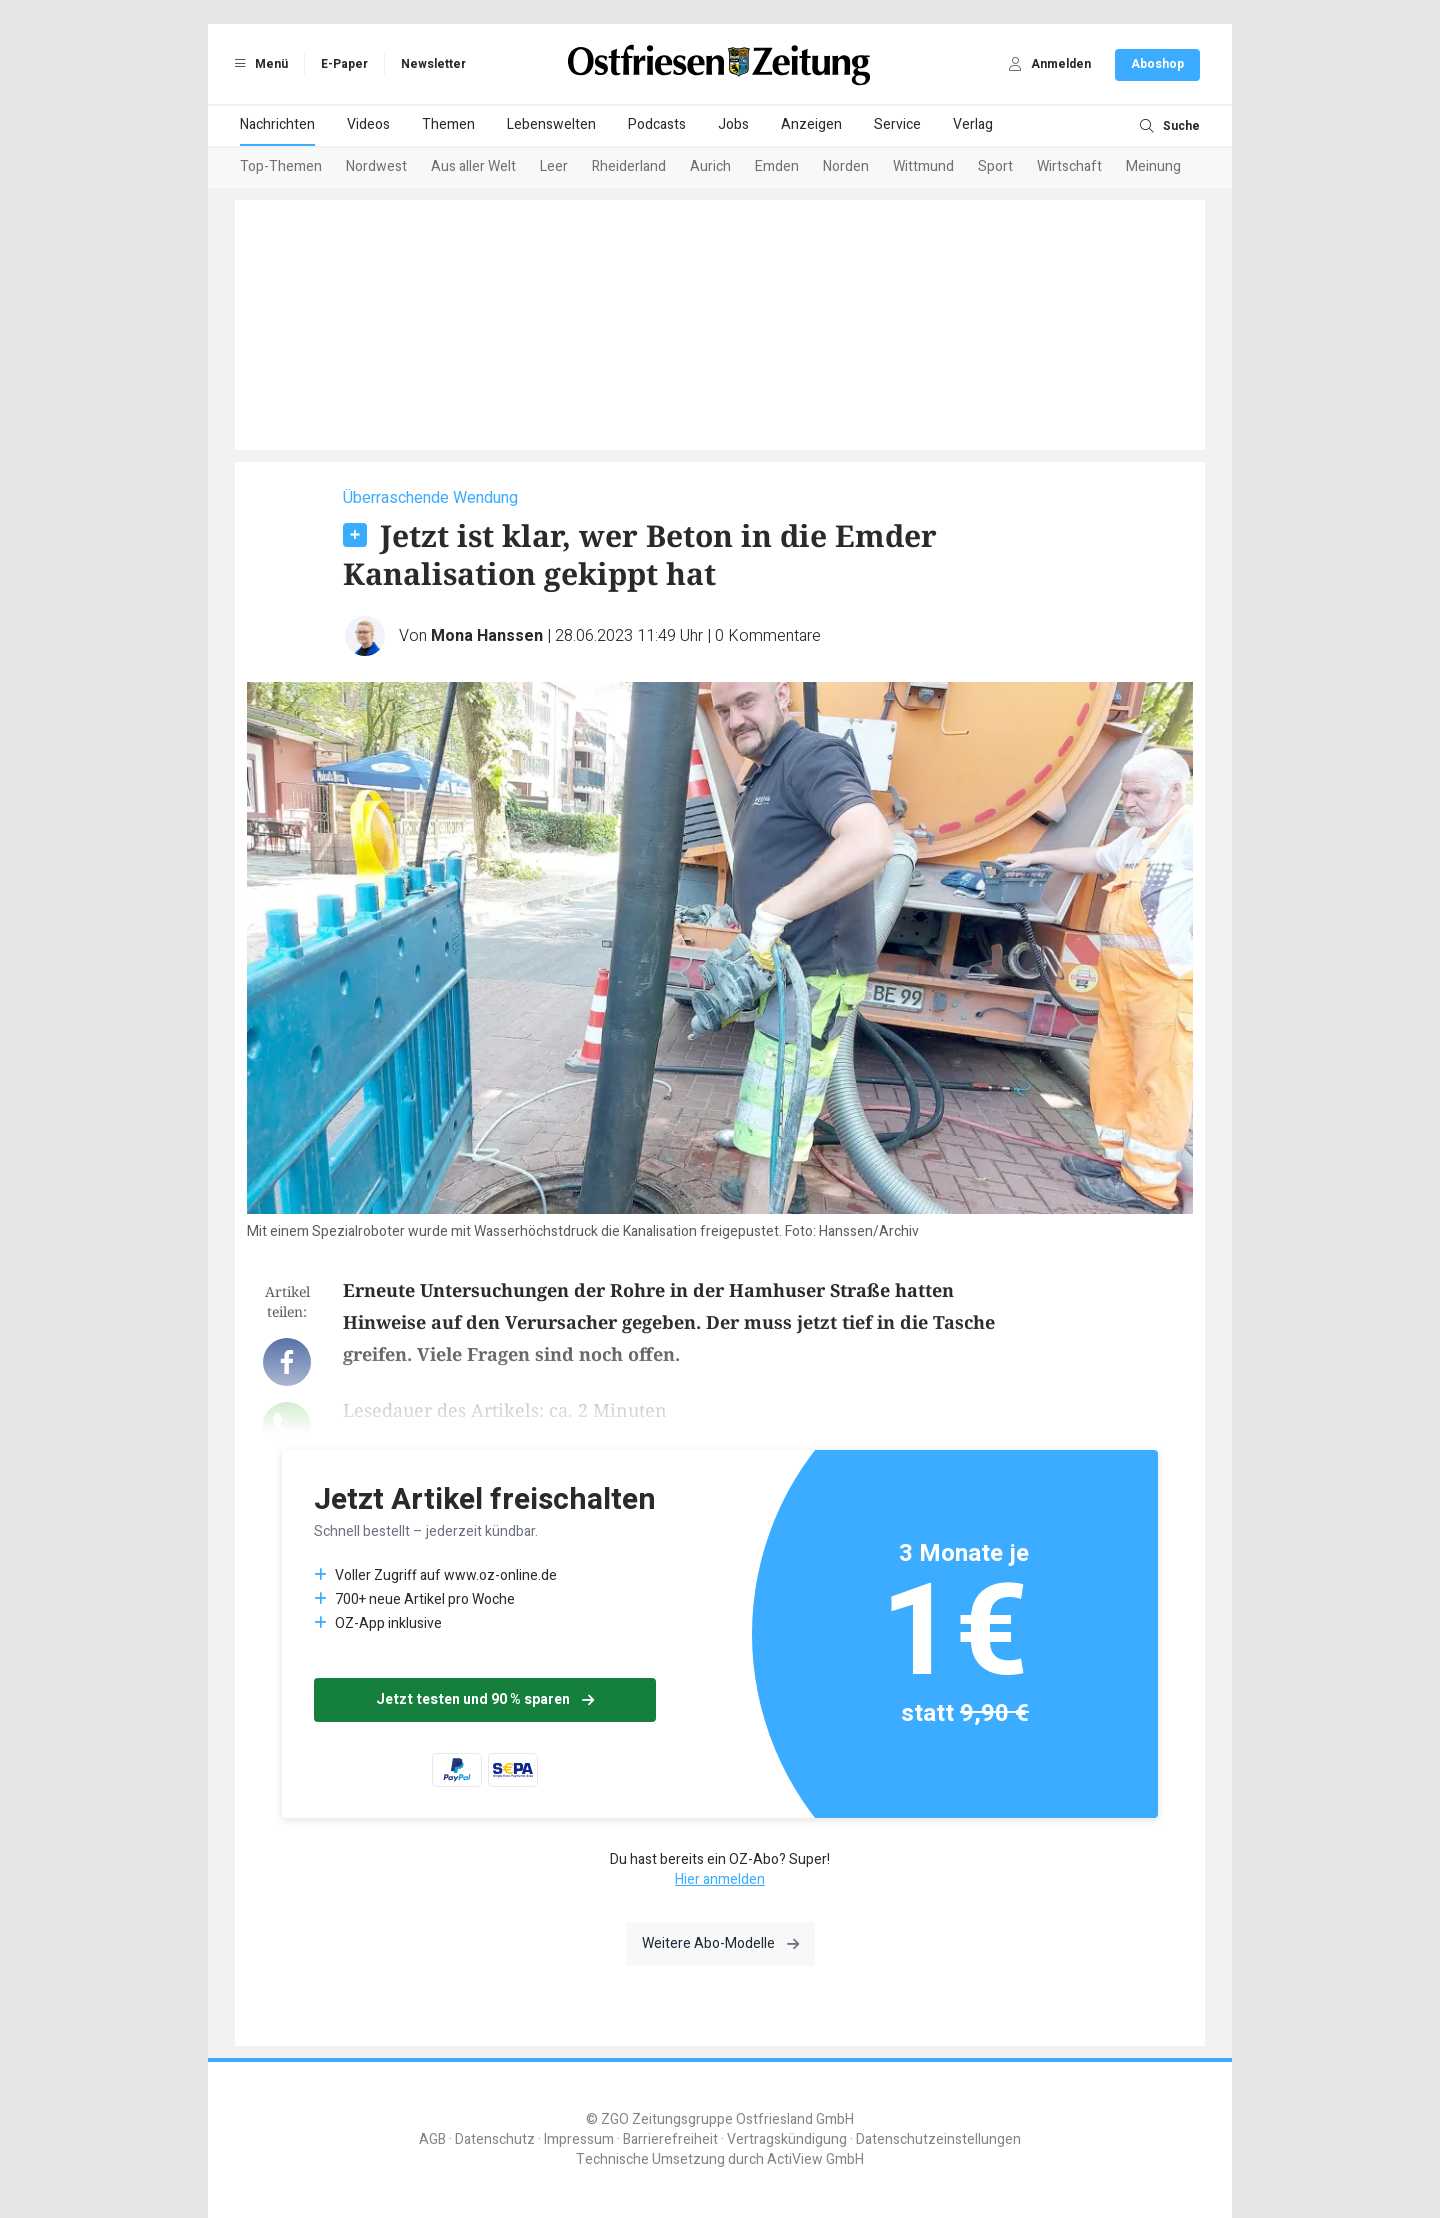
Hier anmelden (720, 1879)
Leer (554, 166)
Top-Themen (281, 166)
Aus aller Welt (473, 166)
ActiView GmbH (815, 2159)
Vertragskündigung (787, 2139)
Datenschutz (495, 2139)
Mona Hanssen (487, 636)
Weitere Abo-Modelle (720, 1943)
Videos (368, 124)
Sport (995, 166)
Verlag (973, 124)
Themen (448, 124)
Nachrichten (277, 124)
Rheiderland (629, 166)
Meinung (1153, 166)
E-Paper (344, 64)
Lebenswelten (551, 124)
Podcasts (657, 124)
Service (897, 124)
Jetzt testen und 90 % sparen (485, 1699)
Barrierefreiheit (670, 2139)
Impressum (579, 2139)
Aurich (710, 166)
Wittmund (923, 166)
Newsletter (433, 64)
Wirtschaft (1069, 166)
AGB (432, 2139)
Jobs (733, 124)
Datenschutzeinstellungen (938, 2139)
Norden (846, 166)
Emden (777, 166)
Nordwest (376, 166)
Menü (258, 64)
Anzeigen (811, 124)
